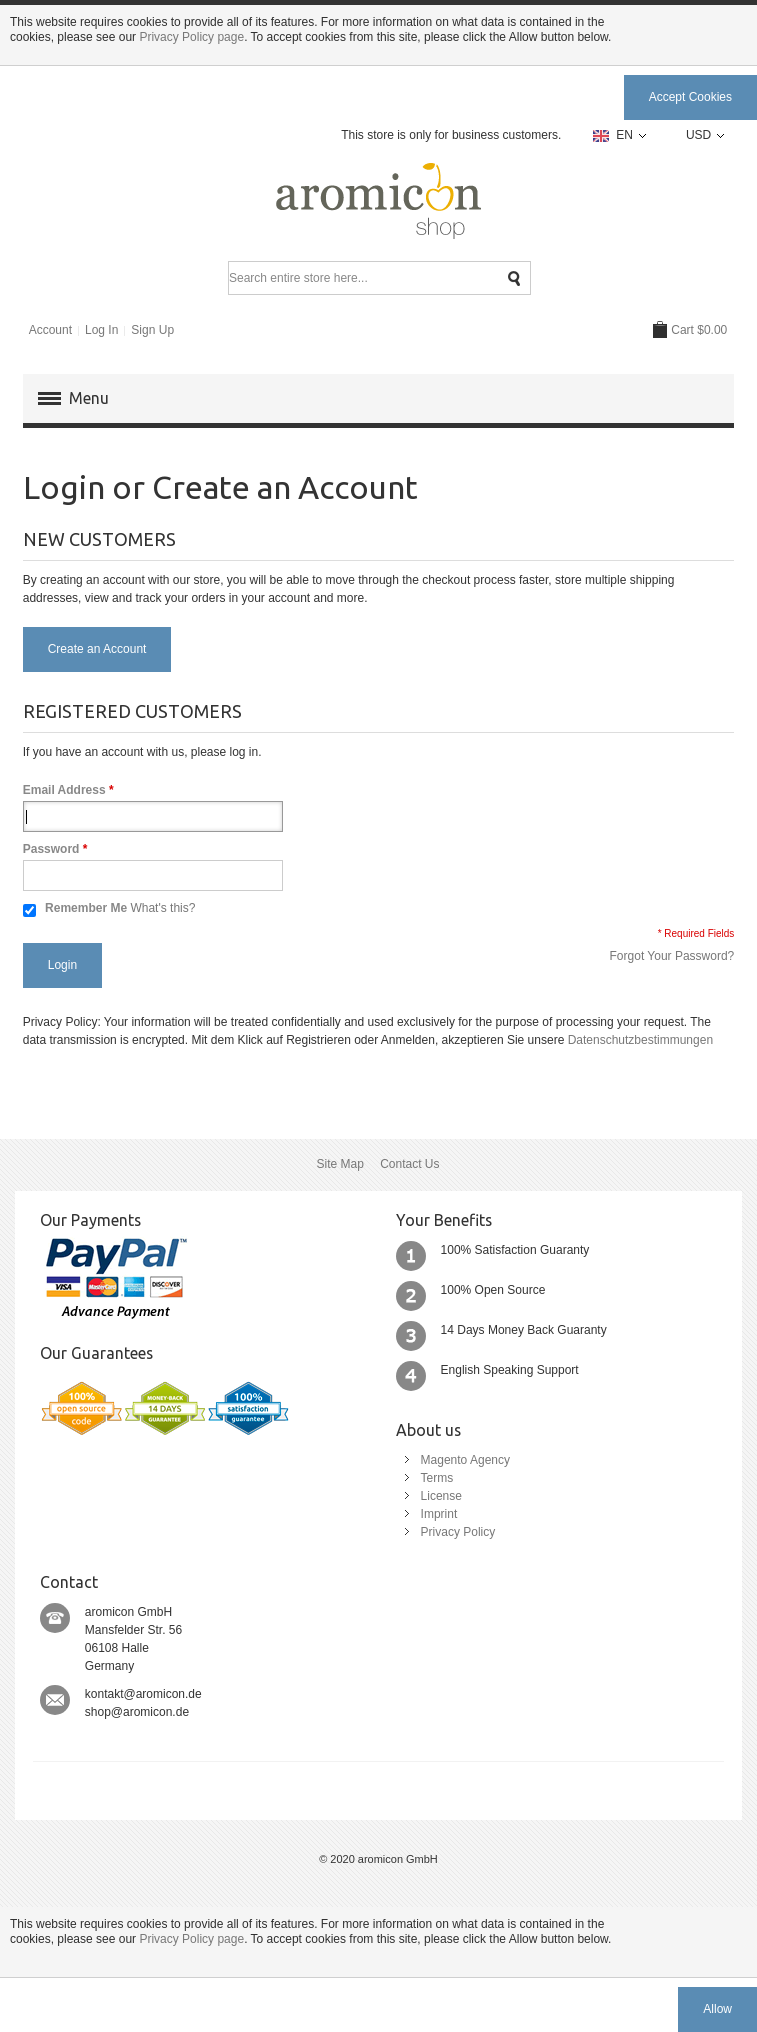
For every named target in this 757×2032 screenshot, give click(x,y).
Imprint (439, 1514)
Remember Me (86, 908)
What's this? (162, 908)
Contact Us (409, 1164)
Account (50, 330)
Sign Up (152, 330)
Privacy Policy (458, 1532)
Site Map (339, 1164)
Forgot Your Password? (672, 956)
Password (51, 849)
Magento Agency (465, 1460)
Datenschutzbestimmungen (640, 1040)
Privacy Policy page (191, 37)
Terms (437, 1478)
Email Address (64, 790)
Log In (101, 330)
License (441, 1496)
